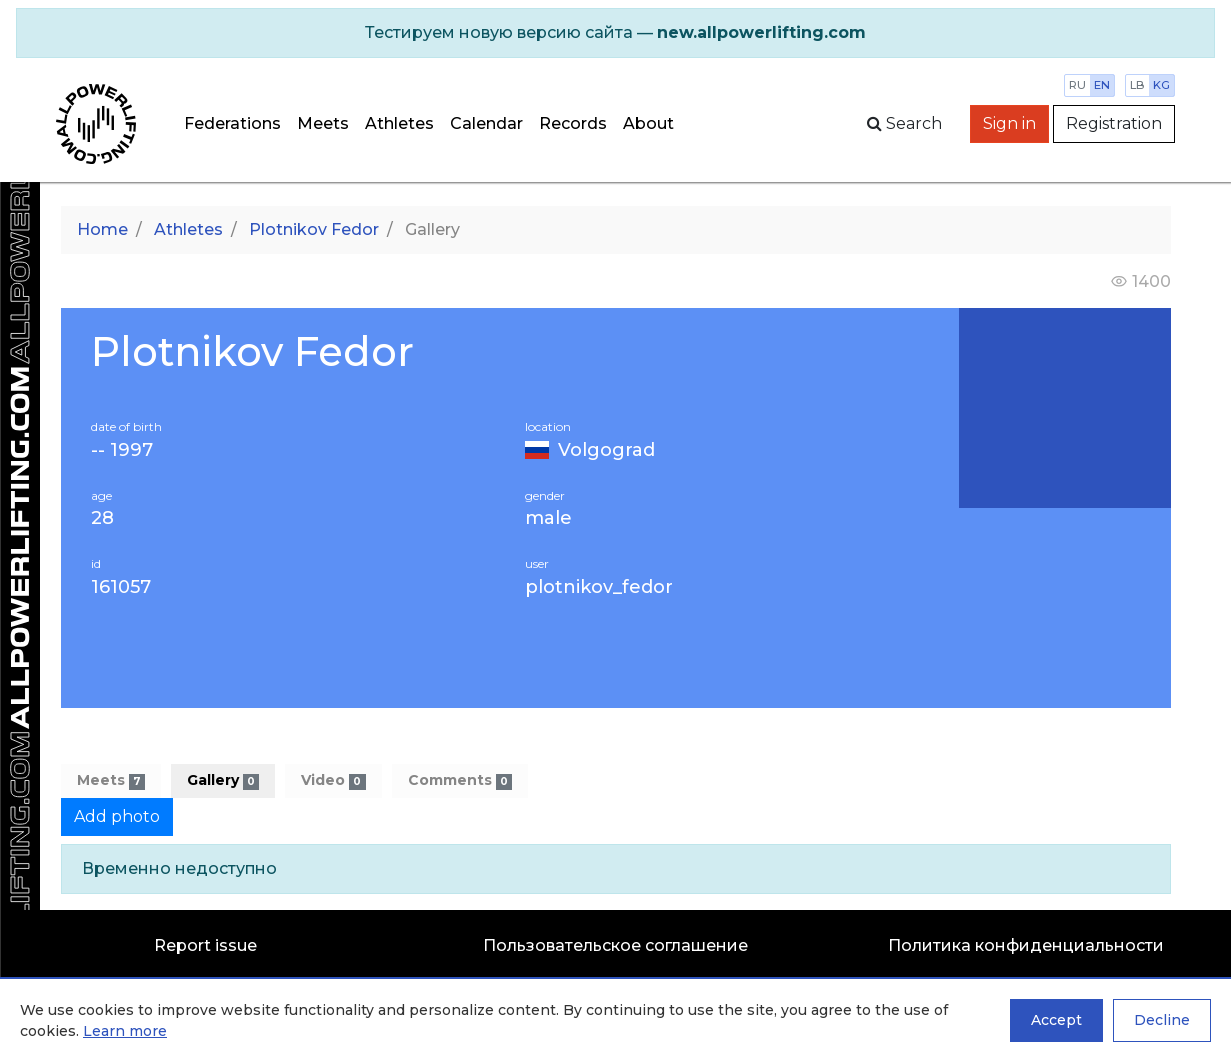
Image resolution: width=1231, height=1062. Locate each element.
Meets (323, 123)
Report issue (205, 945)
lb (1137, 85)
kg (1161, 85)
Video (333, 780)
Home (102, 229)
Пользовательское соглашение (615, 945)
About (648, 123)
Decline (1162, 1020)
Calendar (486, 123)
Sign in (1009, 123)
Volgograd (606, 450)
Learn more (125, 1031)
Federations (232, 123)
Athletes (399, 123)
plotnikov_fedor (599, 587)
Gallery (223, 780)
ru (1077, 85)
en (1102, 85)
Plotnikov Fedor (314, 229)
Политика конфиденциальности (1026, 945)
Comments (460, 780)
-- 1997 (122, 450)
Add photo (117, 816)
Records (573, 123)
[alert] (615, 33)
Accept (1056, 1020)
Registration (1114, 123)
